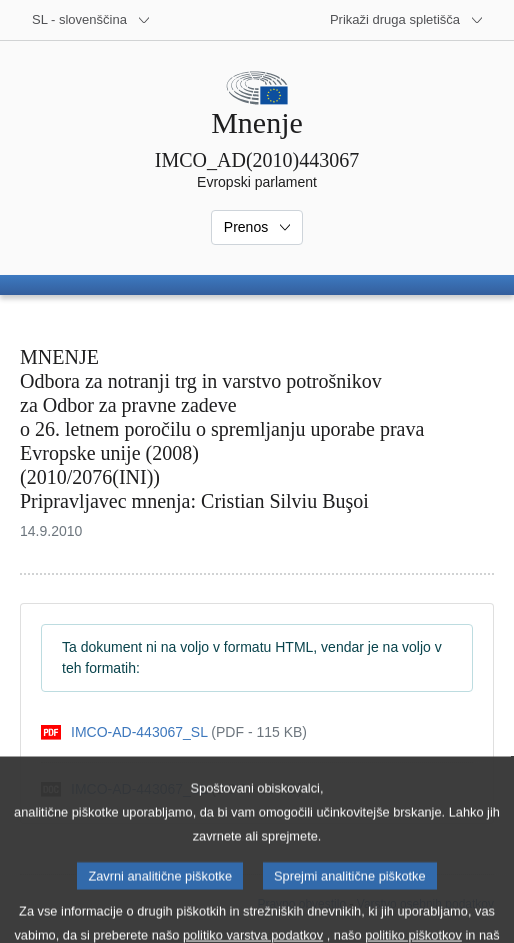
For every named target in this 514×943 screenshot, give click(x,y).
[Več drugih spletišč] (407, 20)
